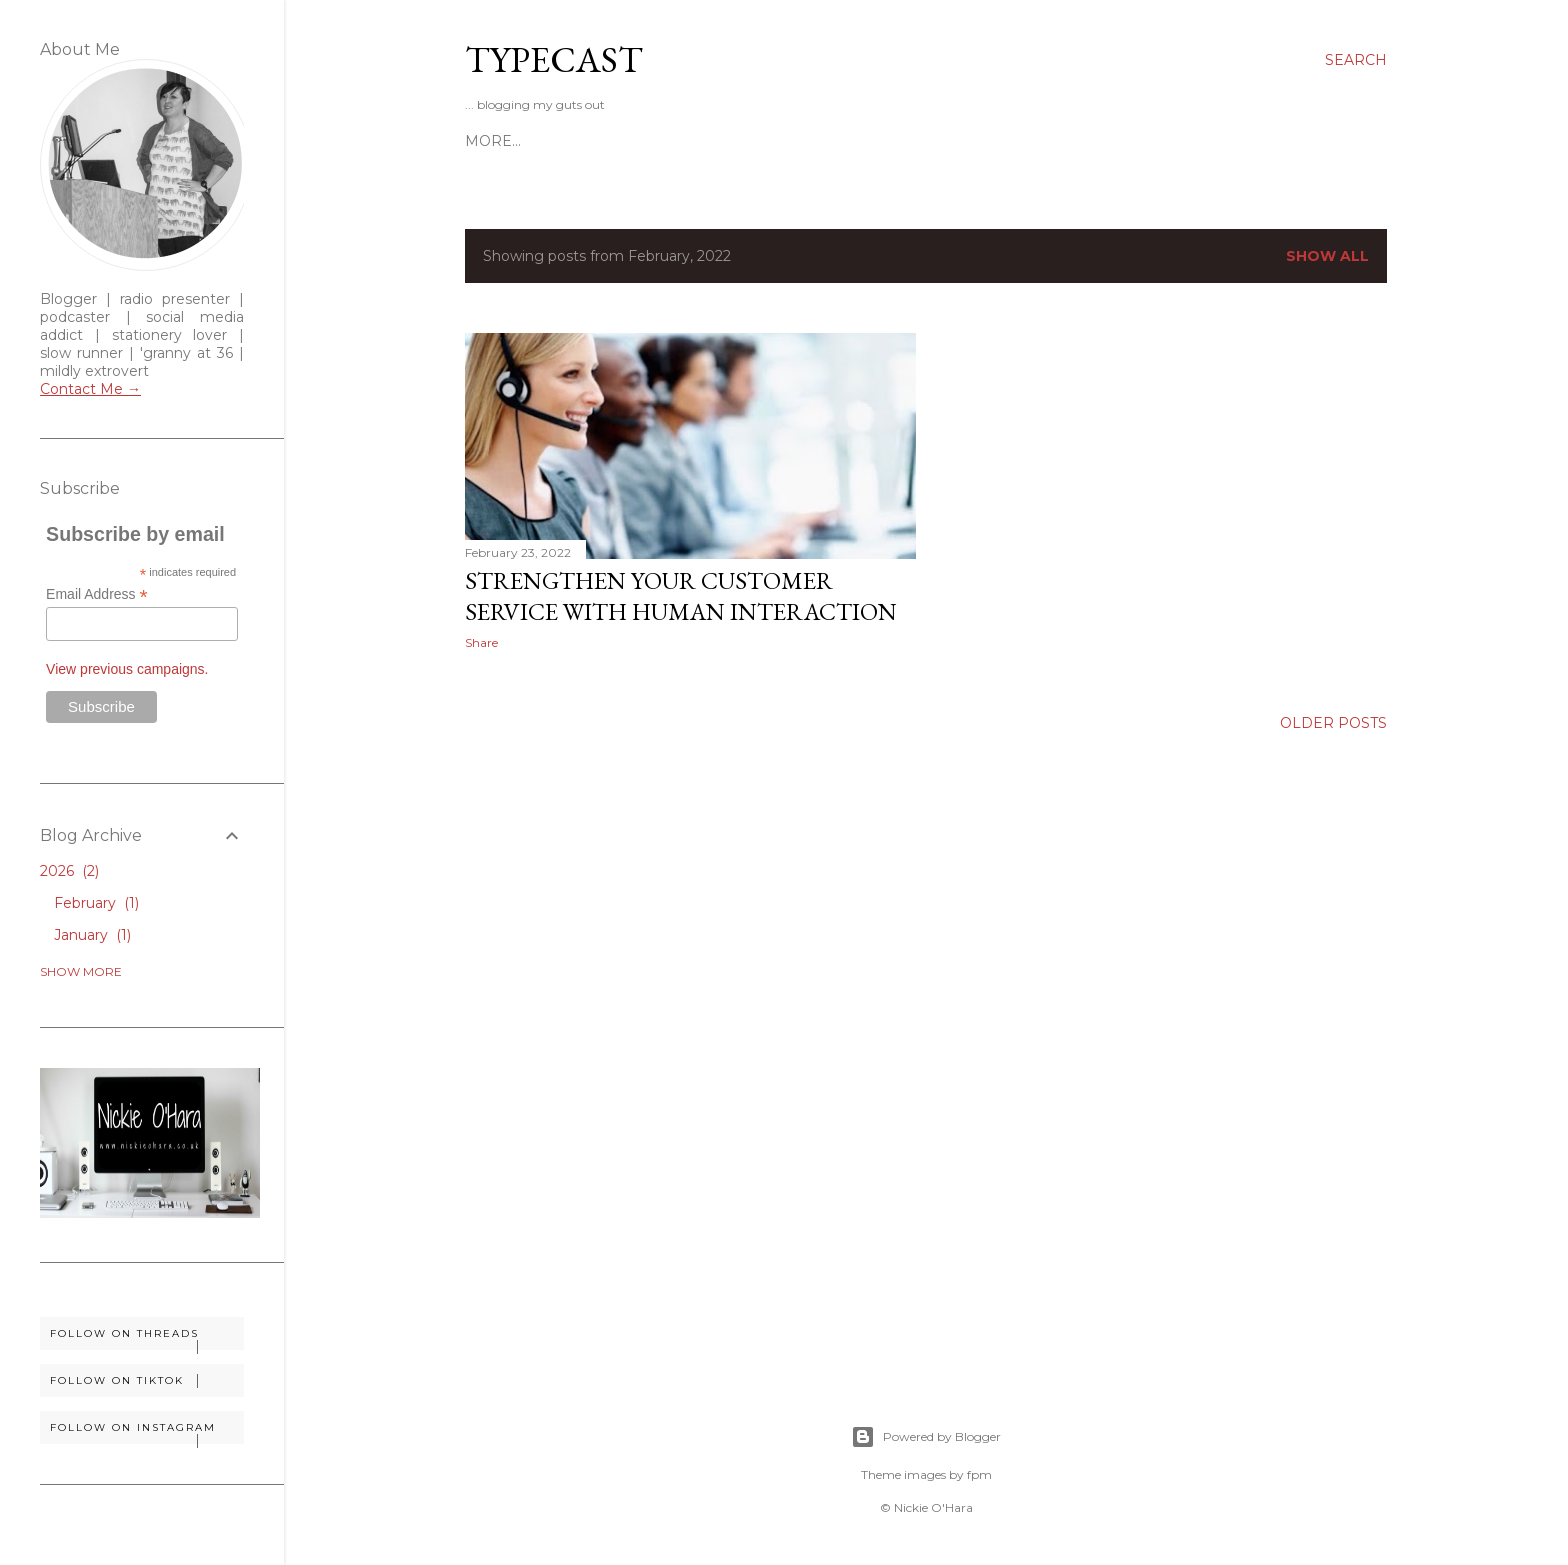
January (92, 935)
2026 (69, 871)
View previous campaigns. (127, 669)
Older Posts (1333, 723)
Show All (1327, 256)
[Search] (1356, 60)
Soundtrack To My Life (862, 141)
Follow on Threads (146, 1338)
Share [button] (481, 642)
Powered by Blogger (926, 1437)
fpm (979, 1474)
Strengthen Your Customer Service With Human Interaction (681, 596)
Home (489, 141)
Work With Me (585, 141)
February (96, 903)
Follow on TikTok (146, 1381)
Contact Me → (90, 389)
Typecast (554, 59)
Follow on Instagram (146, 1432)
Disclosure (706, 141)
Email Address (97, 594)
